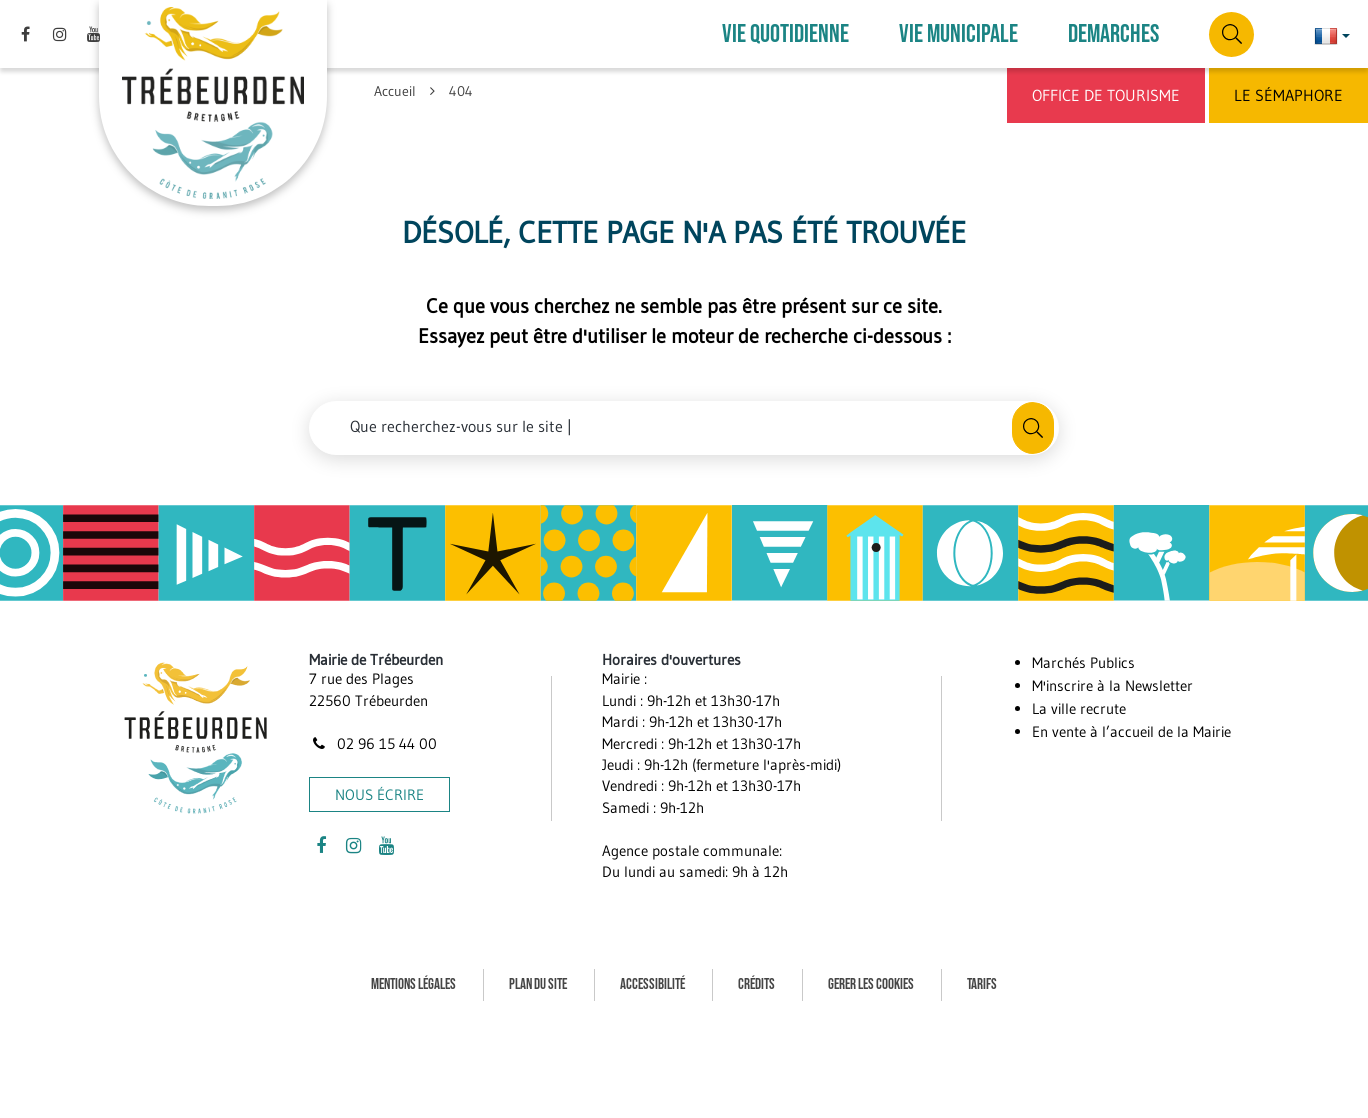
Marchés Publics (1083, 662)
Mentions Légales (413, 984)
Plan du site (538, 984)
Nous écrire (379, 794)
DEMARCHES (1113, 34)
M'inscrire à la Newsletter (1112, 685)
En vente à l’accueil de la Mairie (1131, 731)
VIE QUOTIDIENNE (785, 34)
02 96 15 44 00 (373, 743)
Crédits (756, 984)
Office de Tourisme (1106, 95)
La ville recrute (1079, 708)
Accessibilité (652, 984)
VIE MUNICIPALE (958, 34)
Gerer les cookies (871, 984)
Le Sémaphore (1288, 95)
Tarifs (982, 984)
